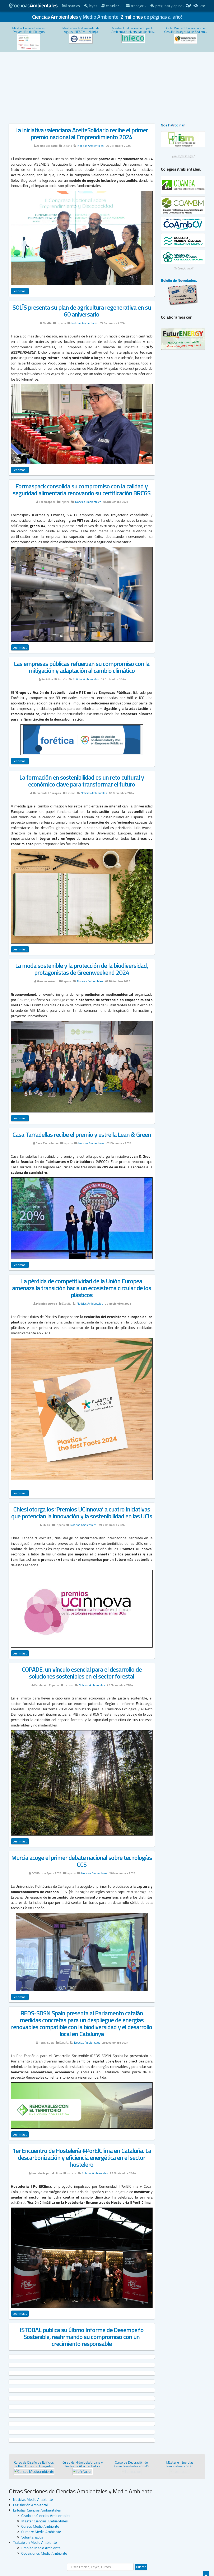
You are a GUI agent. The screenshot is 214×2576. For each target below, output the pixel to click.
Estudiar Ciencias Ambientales (37, 2515)
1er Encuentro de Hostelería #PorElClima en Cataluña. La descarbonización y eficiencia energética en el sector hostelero (81, 2157)
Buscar (141, 2572)
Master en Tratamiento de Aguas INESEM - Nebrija (80, 30)
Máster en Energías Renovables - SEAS (180, 2464)
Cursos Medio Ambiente (40, 2532)
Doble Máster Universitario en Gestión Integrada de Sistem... (185, 30)
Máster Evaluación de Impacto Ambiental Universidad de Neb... (133, 30)
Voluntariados (32, 2542)
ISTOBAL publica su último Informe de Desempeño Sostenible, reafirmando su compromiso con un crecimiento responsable (82, 2336)
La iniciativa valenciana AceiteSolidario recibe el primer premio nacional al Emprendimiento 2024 (81, 133)
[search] (100, 2572)
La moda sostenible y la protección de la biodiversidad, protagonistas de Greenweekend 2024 (81, 969)
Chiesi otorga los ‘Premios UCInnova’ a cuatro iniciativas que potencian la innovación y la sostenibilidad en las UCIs (81, 1512)
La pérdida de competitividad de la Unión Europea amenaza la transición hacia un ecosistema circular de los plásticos (81, 1288)
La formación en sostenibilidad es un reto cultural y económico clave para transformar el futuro (81, 780)
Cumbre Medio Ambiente (41, 2537)
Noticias (71, 6)
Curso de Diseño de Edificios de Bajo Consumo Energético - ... (34, 2466)
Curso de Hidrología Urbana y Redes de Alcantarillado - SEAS (82, 2466)
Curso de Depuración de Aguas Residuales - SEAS (131, 2464)
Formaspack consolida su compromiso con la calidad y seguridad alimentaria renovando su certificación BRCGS (81, 489)
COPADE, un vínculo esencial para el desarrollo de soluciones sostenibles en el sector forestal (82, 1673)
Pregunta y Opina (167, 6)
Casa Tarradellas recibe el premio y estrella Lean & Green (81, 1134)
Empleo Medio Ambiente (41, 2553)
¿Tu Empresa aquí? (183, 156)
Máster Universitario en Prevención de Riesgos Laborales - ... (28, 32)
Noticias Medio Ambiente (33, 2505)
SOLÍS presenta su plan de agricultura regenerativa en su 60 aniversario (82, 311)
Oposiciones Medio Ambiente (44, 2558)
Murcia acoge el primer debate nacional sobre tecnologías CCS (81, 1861)
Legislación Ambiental (30, 2510)
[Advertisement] (107, 83)
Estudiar (111, 6)
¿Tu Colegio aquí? (183, 268)
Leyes (90, 6)
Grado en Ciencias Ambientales (45, 2521)
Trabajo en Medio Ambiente (35, 2548)
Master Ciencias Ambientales (44, 2526)
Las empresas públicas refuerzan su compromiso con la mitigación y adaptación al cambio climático (81, 667)
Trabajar (136, 6)
